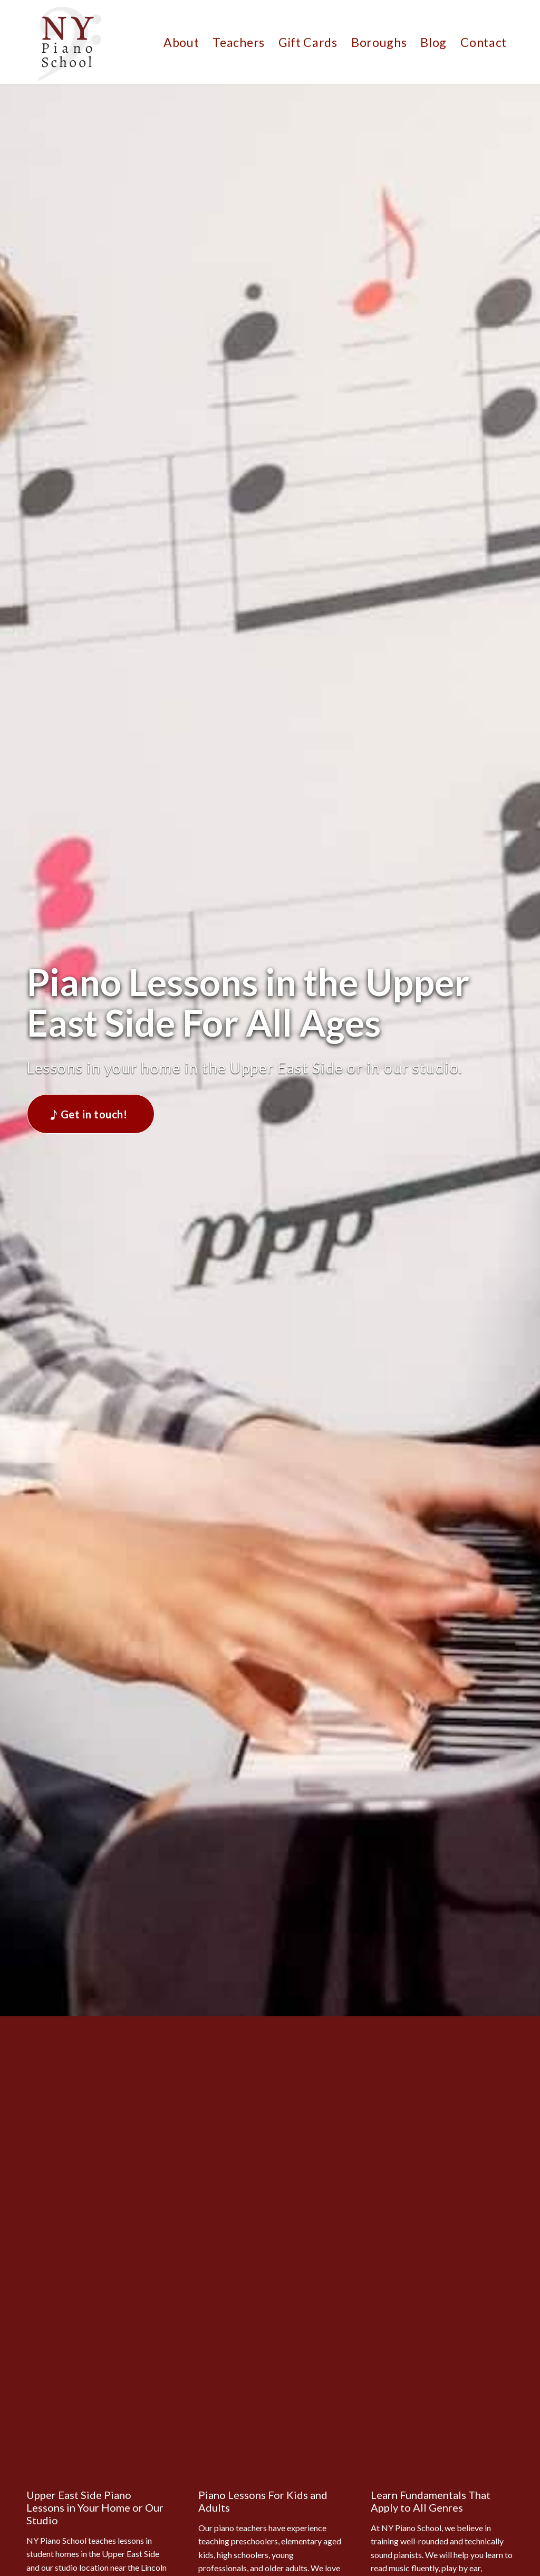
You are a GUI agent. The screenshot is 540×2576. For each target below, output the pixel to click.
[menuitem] (181, 42)
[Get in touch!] (90, 1114)
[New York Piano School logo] (68, 42)
